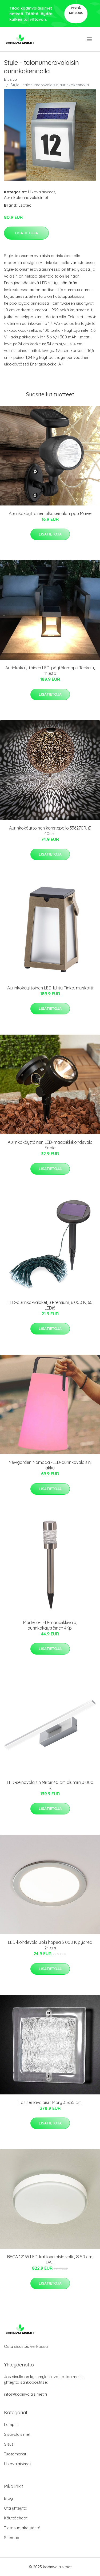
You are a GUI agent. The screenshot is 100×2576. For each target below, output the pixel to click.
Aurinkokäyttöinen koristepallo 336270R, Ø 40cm (50, 830)
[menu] (89, 39)
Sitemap (11, 2537)
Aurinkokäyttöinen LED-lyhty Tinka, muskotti (50, 988)
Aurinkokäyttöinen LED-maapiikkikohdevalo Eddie (50, 1145)
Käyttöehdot (15, 2517)
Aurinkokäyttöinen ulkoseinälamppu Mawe (50, 513)
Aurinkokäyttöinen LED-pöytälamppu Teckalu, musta (50, 670)
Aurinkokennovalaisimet (26, 197)
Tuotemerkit (15, 2453)
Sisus (9, 2444)
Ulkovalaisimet (41, 191)
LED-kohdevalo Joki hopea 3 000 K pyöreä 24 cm (50, 1945)
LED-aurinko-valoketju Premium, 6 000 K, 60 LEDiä (50, 1305)
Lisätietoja (26, 233)
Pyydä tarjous (76, 10)
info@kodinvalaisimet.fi (25, 2394)
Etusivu (10, 79)
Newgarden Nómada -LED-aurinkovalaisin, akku (50, 1465)
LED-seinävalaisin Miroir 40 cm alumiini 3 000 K (50, 1785)
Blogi (9, 2498)
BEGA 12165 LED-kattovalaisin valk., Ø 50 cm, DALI (50, 2259)
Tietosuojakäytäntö (22, 2527)
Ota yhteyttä (15, 2508)
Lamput (11, 2424)
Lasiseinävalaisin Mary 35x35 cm (50, 2102)
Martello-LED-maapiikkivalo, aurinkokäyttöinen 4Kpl (50, 1625)
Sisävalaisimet (17, 2434)
